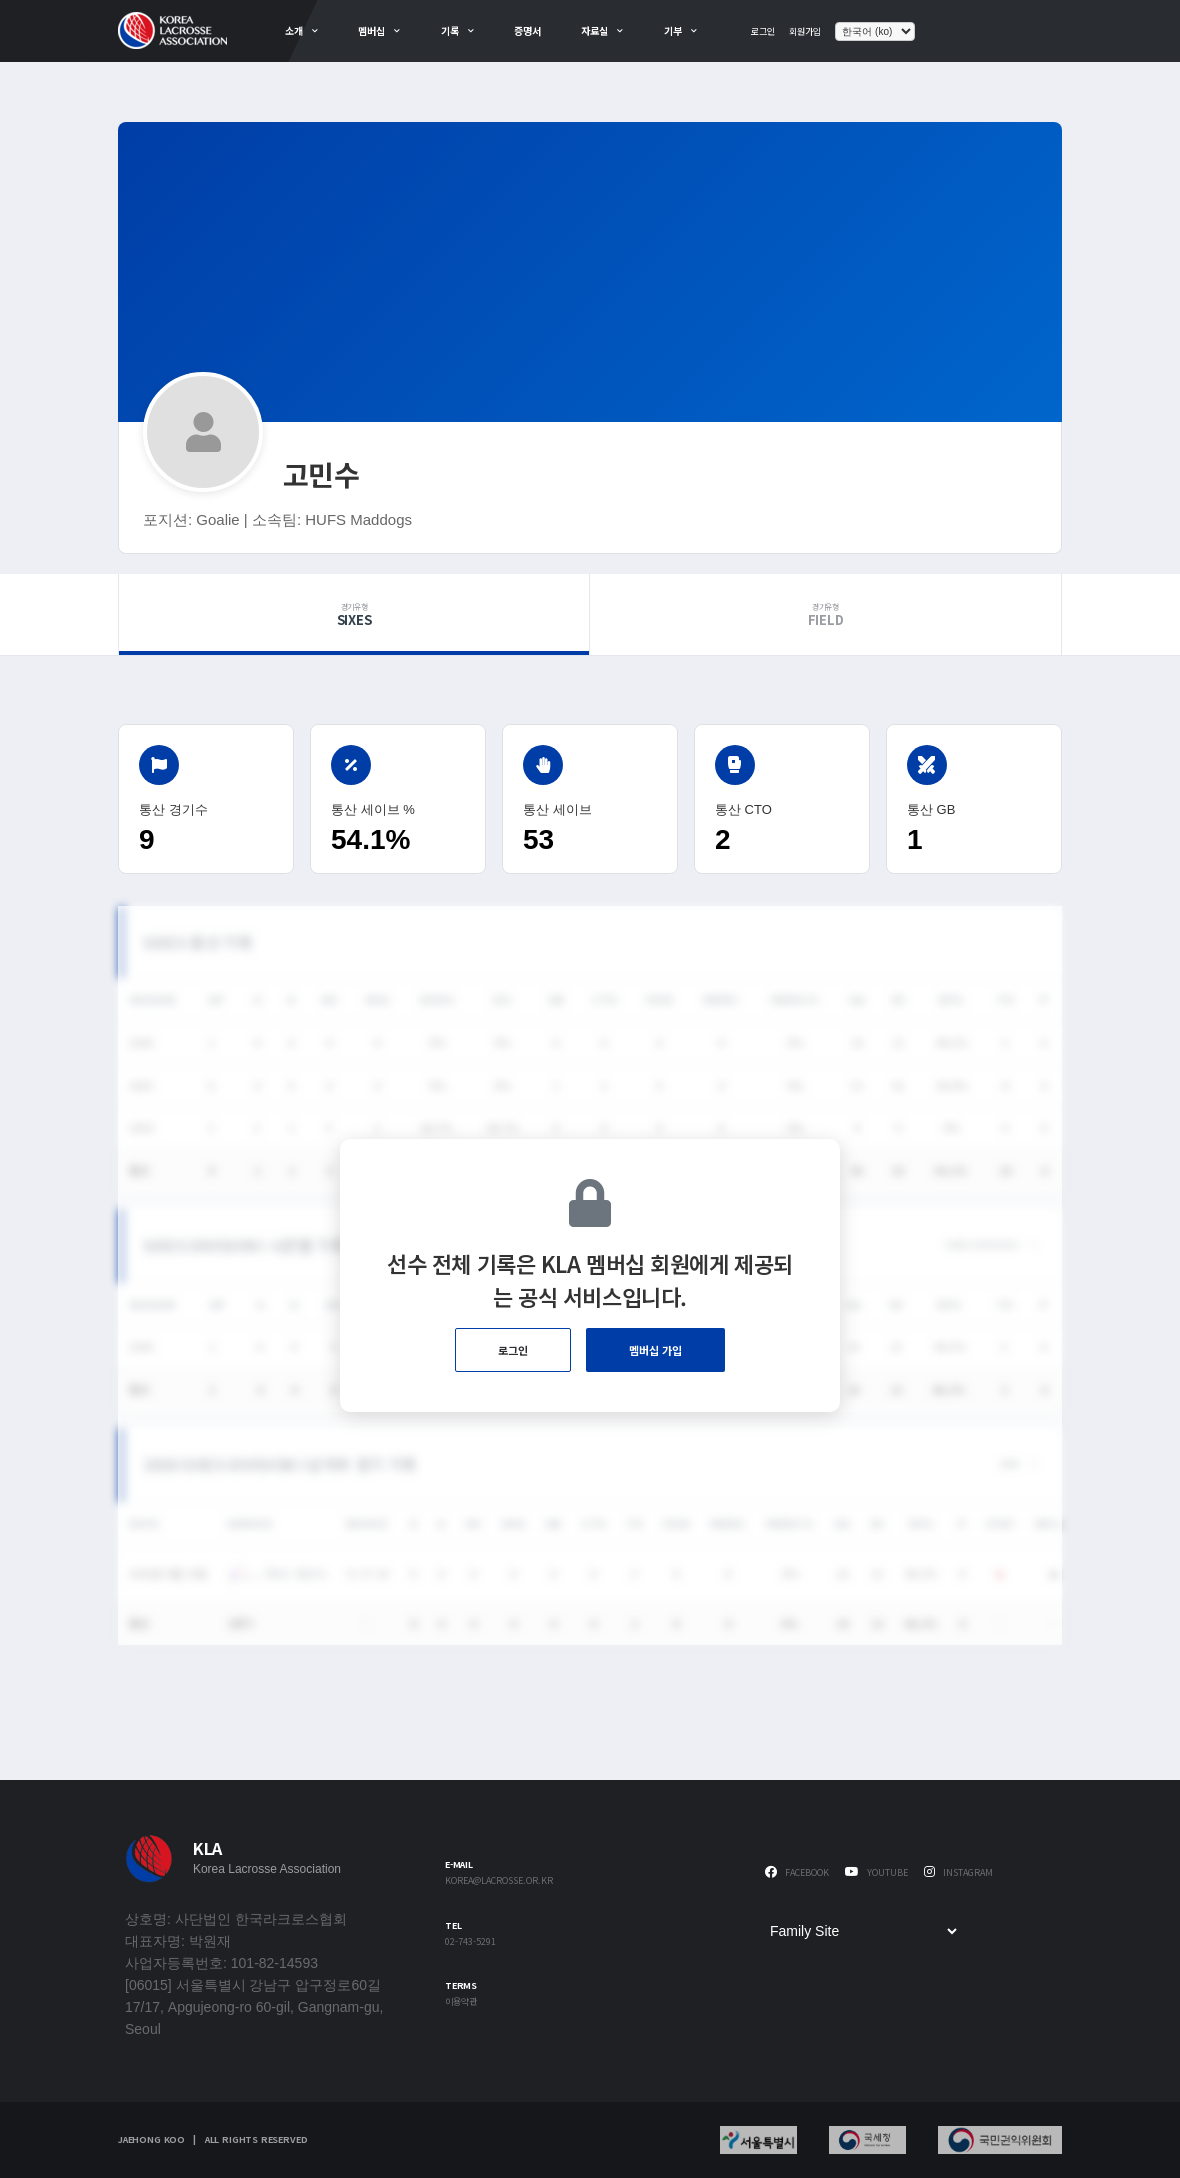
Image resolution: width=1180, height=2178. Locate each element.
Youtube (876, 1872)
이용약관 (461, 2002)
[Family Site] (863, 1931)
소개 (294, 30)
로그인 (763, 31)
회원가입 (805, 31)
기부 (673, 30)
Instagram (958, 1872)
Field (825, 615)
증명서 (527, 30)
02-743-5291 (470, 1942)
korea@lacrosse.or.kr (499, 1881)
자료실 (594, 30)
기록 (450, 30)
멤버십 (371, 30)
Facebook (797, 1872)
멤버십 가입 (655, 1350)
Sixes (354, 615)
